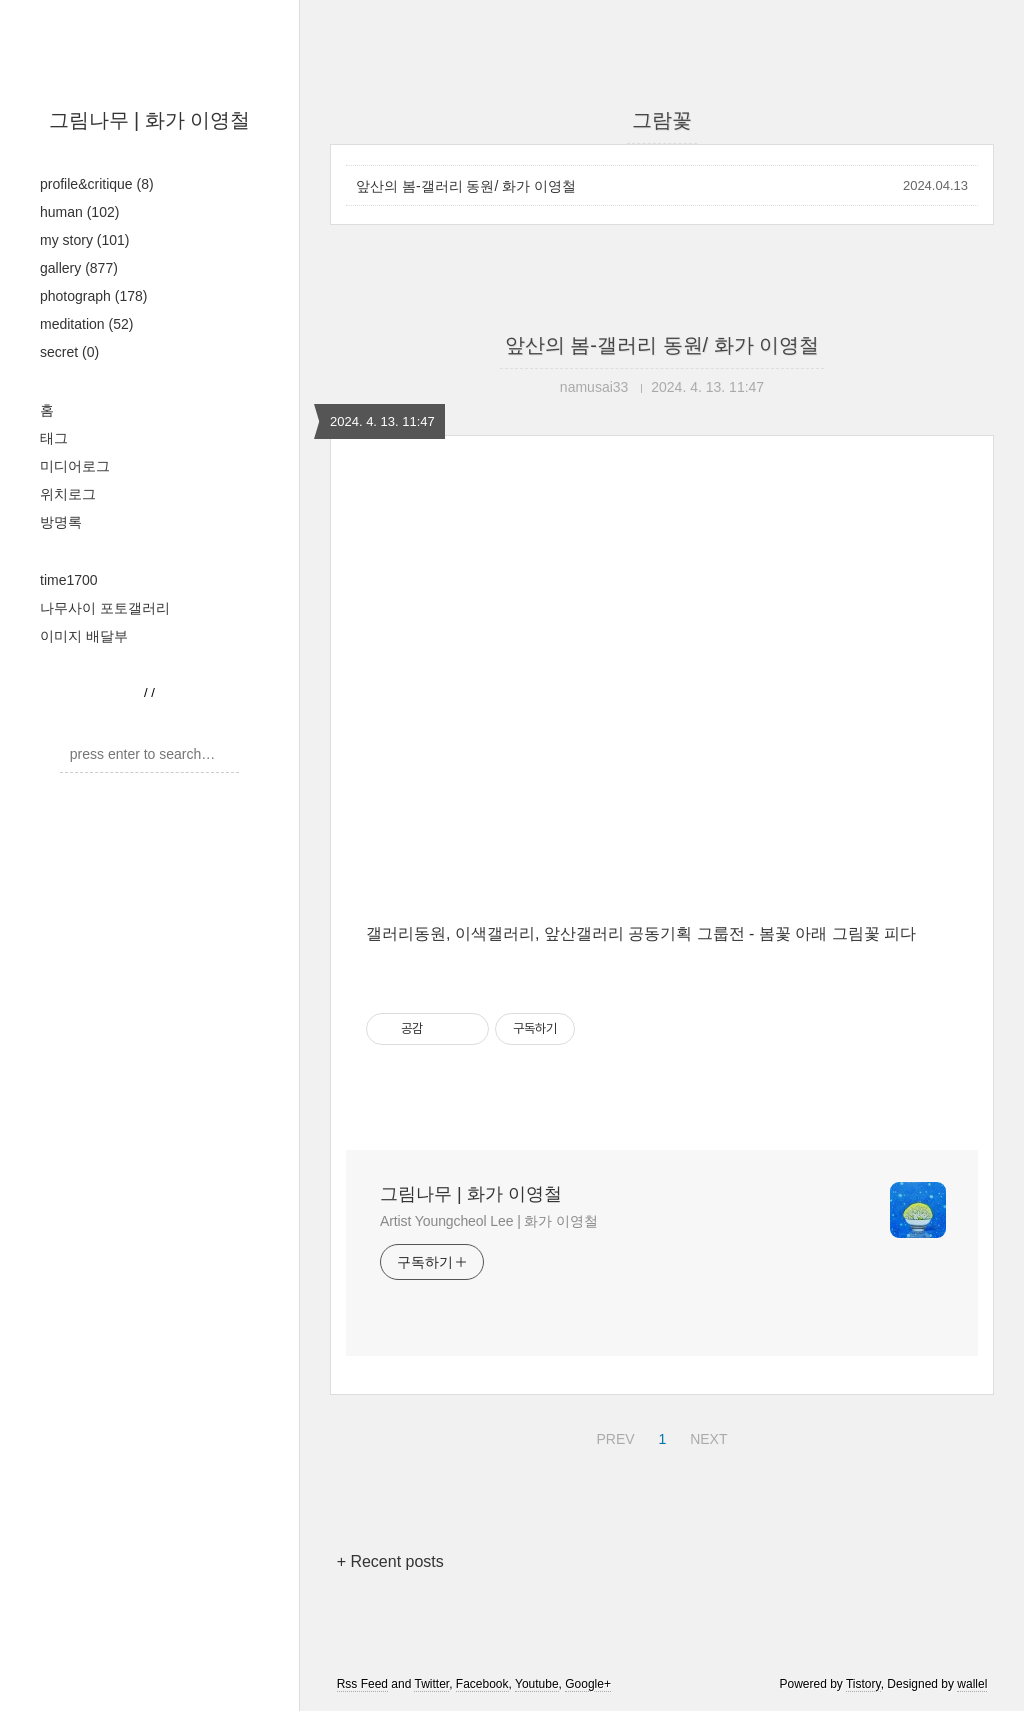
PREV (612, 1436)
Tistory (863, 1684)
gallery (79, 268)
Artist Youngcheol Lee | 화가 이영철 (489, 1221)
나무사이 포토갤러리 (105, 608)
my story (84, 240)
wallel (972, 1684)
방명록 (61, 522)
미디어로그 (75, 466)
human (79, 212)
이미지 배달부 (84, 636)
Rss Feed (362, 1684)
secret (69, 352)
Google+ (588, 1684)
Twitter (431, 1684)
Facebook (482, 1684)
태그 (54, 438)
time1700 (69, 580)
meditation (86, 324)
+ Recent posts (390, 1561)
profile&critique (97, 184)
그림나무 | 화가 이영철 (150, 120)
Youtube (537, 1684)
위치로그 (68, 494)
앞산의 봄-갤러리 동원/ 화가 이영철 (466, 186)
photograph (93, 296)
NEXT (706, 1436)
